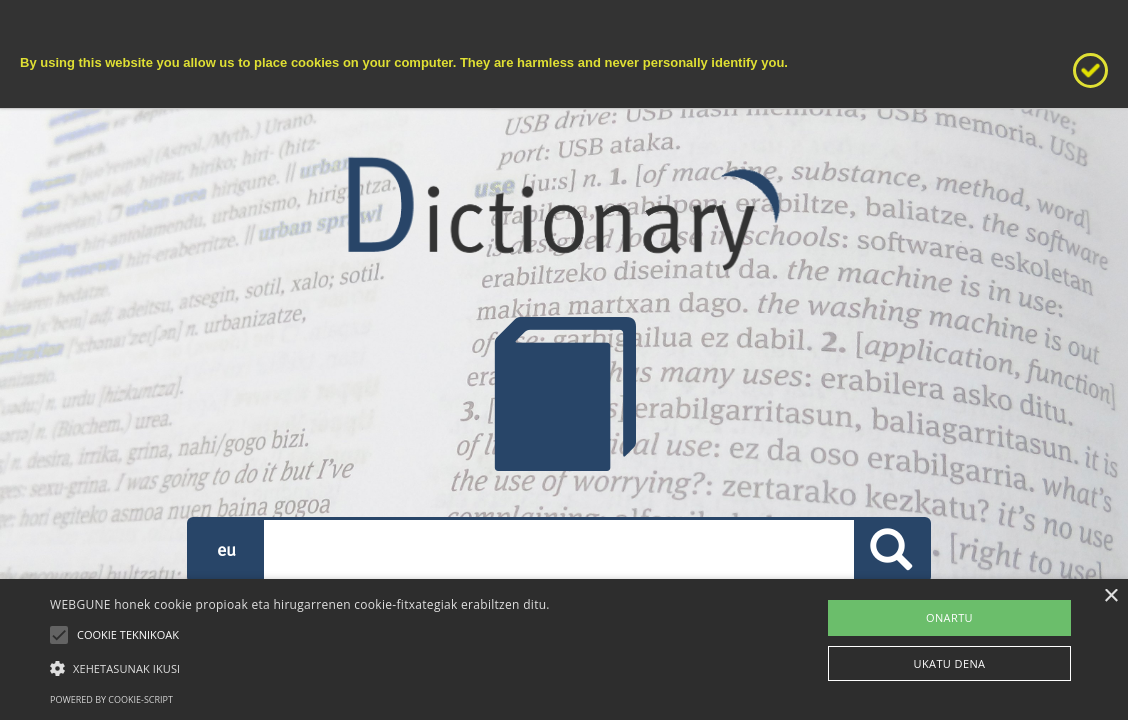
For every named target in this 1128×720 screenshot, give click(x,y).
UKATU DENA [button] (950, 663)
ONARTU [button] (949, 617)
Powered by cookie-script (111, 699)
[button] (300, 667)
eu (226, 549)
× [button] (1110, 596)
